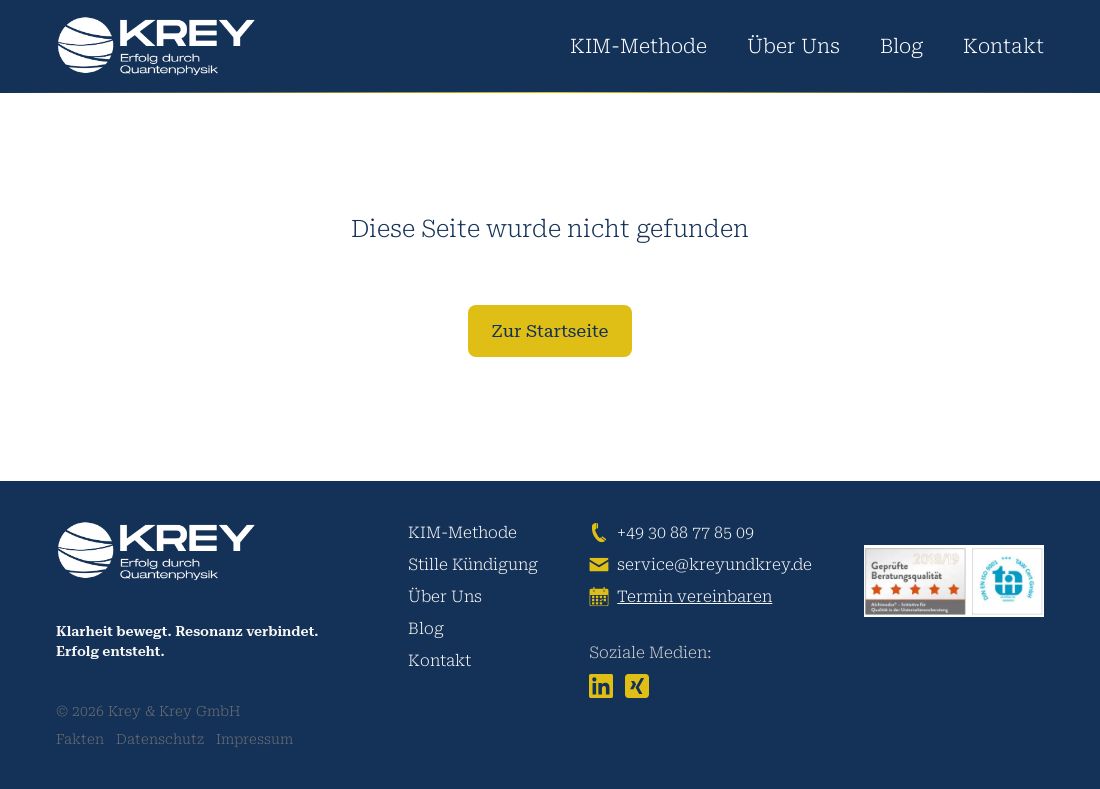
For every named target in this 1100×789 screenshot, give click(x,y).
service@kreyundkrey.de (714, 564)
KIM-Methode (638, 46)
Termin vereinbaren (694, 596)
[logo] (156, 46)
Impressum (254, 739)
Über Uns (793, 46)
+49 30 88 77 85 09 (685, 532)
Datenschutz (160, 739)
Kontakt (1003, 46)
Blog (901, 46)
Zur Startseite (550, 330)
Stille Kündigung (473, 564)
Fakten (80, 739)
